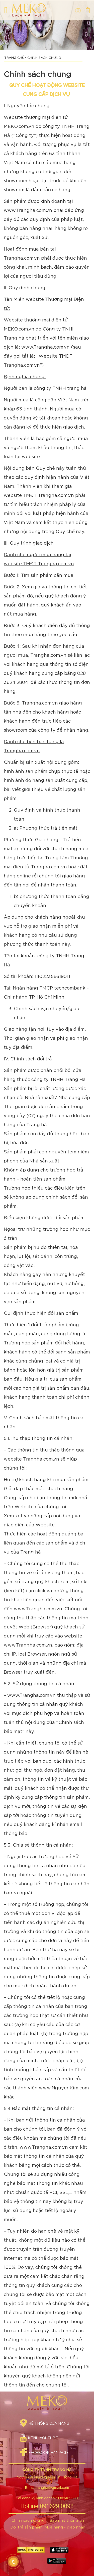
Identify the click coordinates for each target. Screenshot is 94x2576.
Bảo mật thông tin (66, 2519)
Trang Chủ (14, 57)
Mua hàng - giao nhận (65, 2526)
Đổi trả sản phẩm (26, 2526)
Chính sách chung (28, 2519)
